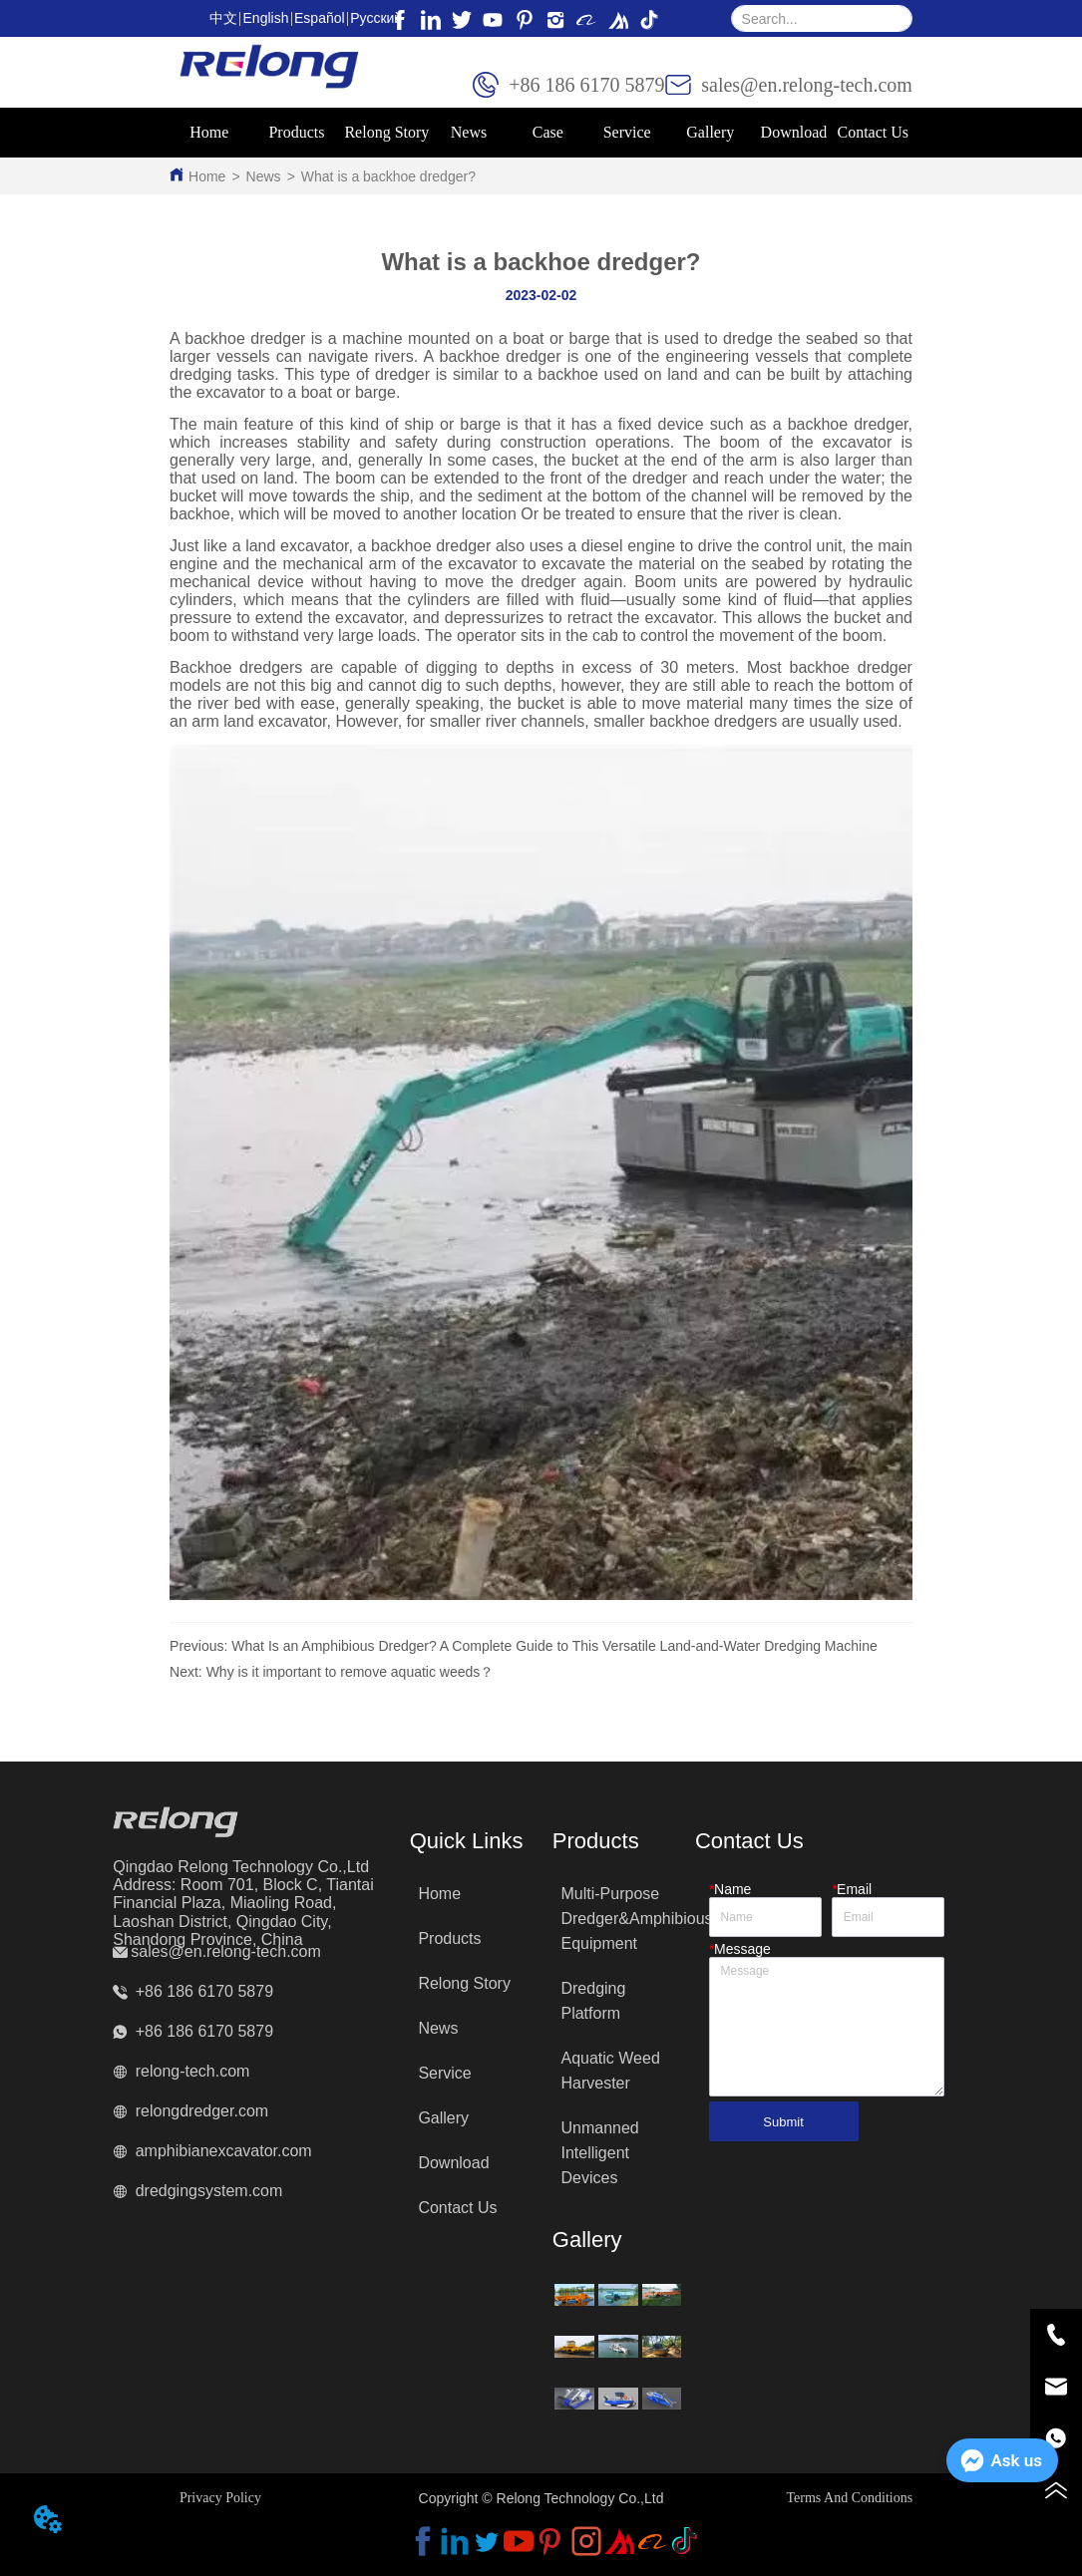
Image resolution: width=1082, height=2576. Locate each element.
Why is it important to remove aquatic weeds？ (350, 1672)
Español (319, 18)
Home (206, 176)
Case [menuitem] (548, 132)
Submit (783, 2121)
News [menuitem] (469, 132)
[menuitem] (296, 133)
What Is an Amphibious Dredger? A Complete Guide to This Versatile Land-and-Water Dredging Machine (554, 1646)
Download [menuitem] (794, 132)
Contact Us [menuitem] (872, 132)
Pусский (376, 18)
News (263, 176)
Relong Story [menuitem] (386, 132)
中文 (223, 18)
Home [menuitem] (208, 132)
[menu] (541, 133)
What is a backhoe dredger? (388, 176)
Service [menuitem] (627, 132)
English (266, 18)
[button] (296, 133)
